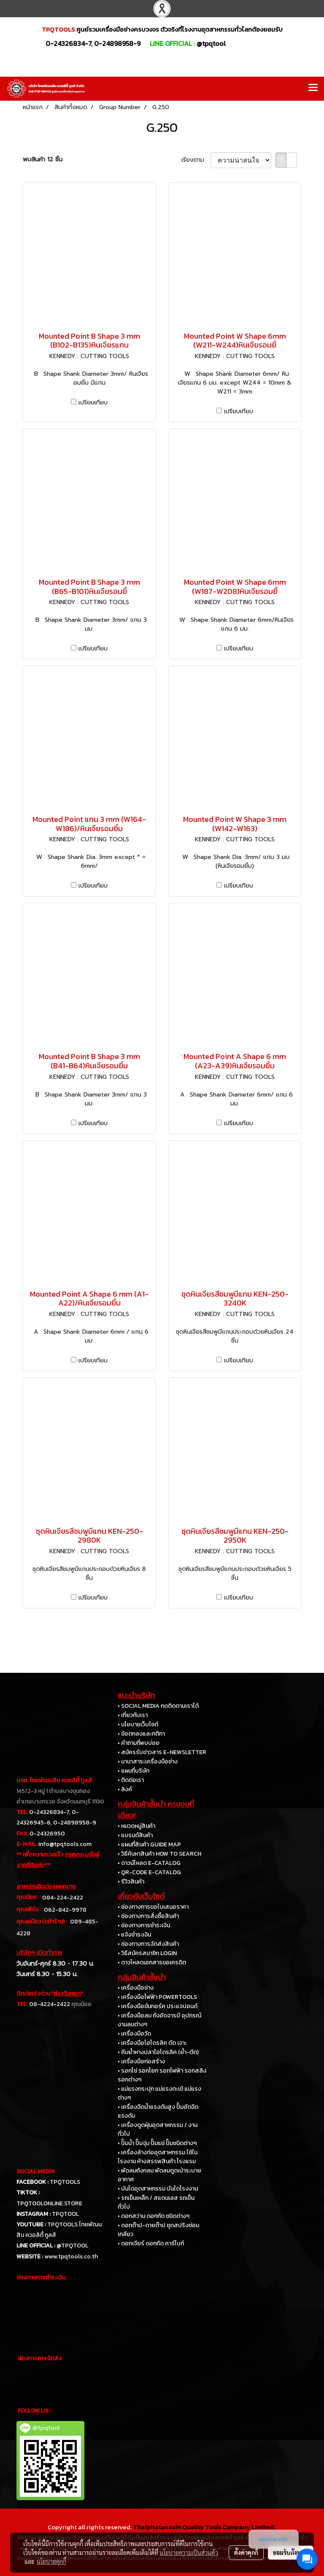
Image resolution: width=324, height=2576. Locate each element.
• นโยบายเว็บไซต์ (138, 1724)
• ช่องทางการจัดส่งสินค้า (148, 1943)
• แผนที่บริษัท (133, 1770)
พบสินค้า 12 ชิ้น (42, 159)
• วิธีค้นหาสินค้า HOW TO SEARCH (159, 1853)
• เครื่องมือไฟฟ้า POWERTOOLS (157, 1997)
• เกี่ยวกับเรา (133, 1715)
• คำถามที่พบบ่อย (138, 1743)
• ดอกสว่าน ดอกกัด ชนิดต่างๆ (153, 2216)
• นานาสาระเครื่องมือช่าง (148, 1761)
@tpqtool (211, 43)
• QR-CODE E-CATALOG (149, 1872)
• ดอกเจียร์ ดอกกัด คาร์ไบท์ (151, 2243)
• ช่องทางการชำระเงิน (144, 1925)
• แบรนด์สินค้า (135, 1835)
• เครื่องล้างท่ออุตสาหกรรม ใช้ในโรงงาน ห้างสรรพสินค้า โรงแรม (157, 2157)
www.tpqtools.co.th (71, 2256)
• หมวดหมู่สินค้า (136, 1826)
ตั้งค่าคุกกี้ (246, 2552)
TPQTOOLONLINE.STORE (49, 2203)
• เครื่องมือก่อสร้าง (141, 2061)
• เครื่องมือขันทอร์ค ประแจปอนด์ (157, 2006)
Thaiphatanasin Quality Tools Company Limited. (204, 2527)
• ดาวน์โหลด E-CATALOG (149, 1863)
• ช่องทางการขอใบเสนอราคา (153, 1906)
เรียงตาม (196, 159)
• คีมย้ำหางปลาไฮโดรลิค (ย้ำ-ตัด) (158, 2052)
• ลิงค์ (125, 1789)
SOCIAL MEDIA (35, 2171)
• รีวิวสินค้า (131, 1881)
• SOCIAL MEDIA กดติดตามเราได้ (158, 1705)
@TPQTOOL (72, 2245)
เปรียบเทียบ (93, 402)
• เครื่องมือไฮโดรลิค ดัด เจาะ (152, 2042)
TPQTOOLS (65, 2181)
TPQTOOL (65, 2214)
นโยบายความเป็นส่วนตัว (188, 2552)
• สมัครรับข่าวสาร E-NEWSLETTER (162, 1752)
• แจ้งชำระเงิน (134, 1934)
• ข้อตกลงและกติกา (141, 1733)
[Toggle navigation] (313, 88)
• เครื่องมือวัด (134, 2033)
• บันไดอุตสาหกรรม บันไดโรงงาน (158, 2188)
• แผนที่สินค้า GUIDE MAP (149, 1844)
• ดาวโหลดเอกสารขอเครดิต (152, 1962)
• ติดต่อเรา (131, 1780)
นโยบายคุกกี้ (51, 2561)
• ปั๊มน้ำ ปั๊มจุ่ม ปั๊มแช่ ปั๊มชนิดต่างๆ (157, 2143)
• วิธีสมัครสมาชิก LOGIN (147, 1953)
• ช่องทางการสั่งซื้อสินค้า (148, 1916)
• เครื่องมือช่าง (136, 1987)
